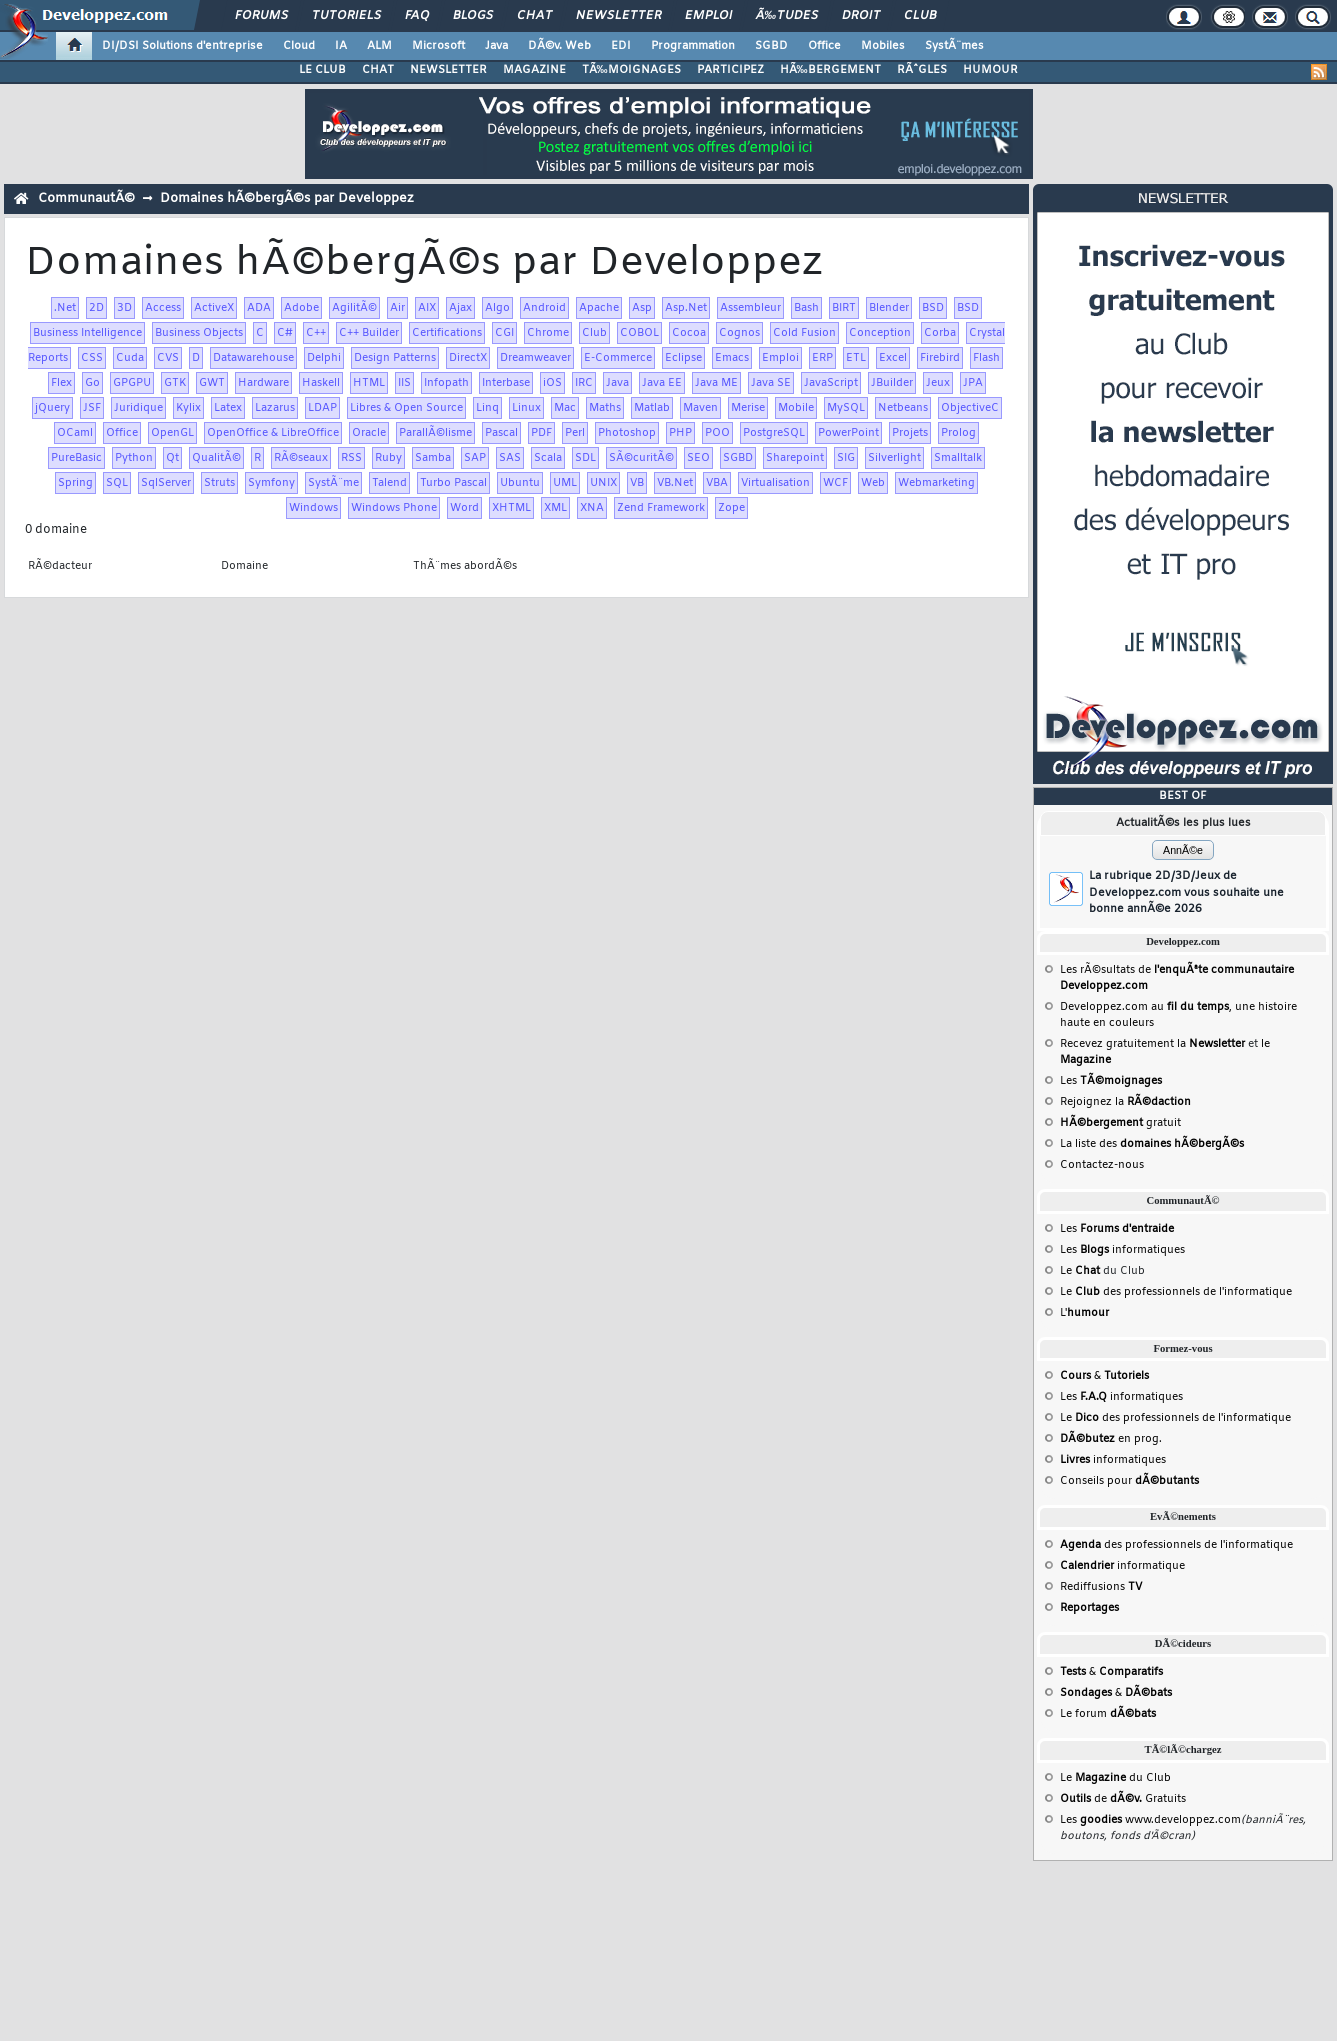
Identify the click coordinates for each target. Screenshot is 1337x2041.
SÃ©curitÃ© (641, 458)
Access (163, 308)
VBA (717, 483)
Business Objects (199, 333)
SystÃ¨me (333, 483)
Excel (893, 358)
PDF (541, 433)
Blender (889, 308)
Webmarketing (936, 483)
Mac (565, 408)
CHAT (378, 70)
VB (637, 483)
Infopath (446, 383)
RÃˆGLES (922, 70)
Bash (806, 308)
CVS (168, 358)
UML (565, 483)
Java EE (662, 383)
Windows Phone (394, 508)
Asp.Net (686, 308)
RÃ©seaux (301, 458)
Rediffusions (1101, 1587)
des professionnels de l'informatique (1176, 1545)
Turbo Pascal (453, 483)
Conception (880, 333)
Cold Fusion (804, 333)
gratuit (1120, 1123)
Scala (548, 458)
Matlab (652, 408)
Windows (313, 508)
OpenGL (172, 433)
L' (1084, 1313)
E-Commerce (618, 358)
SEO (698, 458)
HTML (369, 383)
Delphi (324, 358)
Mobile (796, 408)
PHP (680, 433)
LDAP (322, 408)
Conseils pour (1129, 1481)
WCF (835, 483)
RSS (351, 458)
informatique (1122, 1566)
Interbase (506, 383)
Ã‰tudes (787, 16)
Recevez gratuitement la (1152, 1044)
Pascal (501, 433)
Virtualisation (775, 483)
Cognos (739, 333)
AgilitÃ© (354, 308)
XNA (592, 508)
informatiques (1113, 1460)
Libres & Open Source (406, 408)
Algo (497, 308)
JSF (92, 408)
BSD (933, 308)
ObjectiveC (970, 408)
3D (124, 308)
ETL (856, 358)
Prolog (958, 433)
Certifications (447, 333)
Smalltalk (958, 458)
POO (717, 433)
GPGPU (132, 383)
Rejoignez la (1125, 1102)
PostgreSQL (774, 433)
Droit (861, 16)
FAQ (417, 16)
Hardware (263, 383)
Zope (731, 508)
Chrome (548, 333)
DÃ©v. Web (559, 46)
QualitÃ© (216, 458)
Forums (261, 16)
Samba (433, 458)
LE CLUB (322, 70)
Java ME (716, 383)
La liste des (1152, 1144)
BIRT (844, 308)
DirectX (468, 358)
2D (96, 308)
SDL (585, 458)
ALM (379, 46)
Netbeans (903, 408)
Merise (748, 408)
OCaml (75, 433)
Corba (940, 333)
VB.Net (675, 483)
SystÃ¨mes (954, 46)
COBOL (639, 333)
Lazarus (275, 408)
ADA (259, 308)
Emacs (732, 358)
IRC (584, 383)
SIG (846, 458)
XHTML (511, 508)
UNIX (603, 483)
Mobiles (883, 46)
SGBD (771, 46)
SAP (475, 458)
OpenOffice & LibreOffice (273, 433)
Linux (526, 408)
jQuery (52, 408)
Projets (910, 433)
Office (824, 46)
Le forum (1108, 1714)
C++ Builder (369, 333)
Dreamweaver (535, 358)
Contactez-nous (1102, 1165)
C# (285, 333)
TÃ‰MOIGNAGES (631, 70)
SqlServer (166, 483)
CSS (92, 358)
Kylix (188, 408)
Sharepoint (795, 458)
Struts (219, 483)
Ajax (460, 308)
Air (397, 308)
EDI (621, 46)
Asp (642, 308)
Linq (487, 408)
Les (1111, 1081)
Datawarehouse (253, 358)
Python (134, 458)
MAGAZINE (534, 70)
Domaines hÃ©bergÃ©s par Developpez (287, 198)
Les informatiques (1122, 1250)
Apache (599, 308)
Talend (389, 483)
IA (341, 46)
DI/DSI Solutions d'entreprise (182, 46)
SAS (510, 458)
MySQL (846, 408)
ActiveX (214, 308)
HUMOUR (990, 70)
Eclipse (683, 358)
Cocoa (689, 333)
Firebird (940, 358)
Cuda (130, 358)
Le (1080, 1271)
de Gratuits (1123, 1799)
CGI (504, 333)
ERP (822, 358)
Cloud (299, 46)
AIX (427, 308)
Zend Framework (661, 508)
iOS (552, 383)
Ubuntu (520, 483)
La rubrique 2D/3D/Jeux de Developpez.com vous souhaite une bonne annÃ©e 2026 (1186, 892)
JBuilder (892, 383)
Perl (575, 433)
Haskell (321, 383)
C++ (316, 333)
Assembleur (750, 308)
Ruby (388, 458)
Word (464, 508)
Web (873, 483)
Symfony (271, 483)
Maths (605, 408)
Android (544, 308)
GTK (175, 383)
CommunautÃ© (86, 198)
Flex (61, 383)
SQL (117, 483)
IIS (404, 383)
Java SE (771, 383)
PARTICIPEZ (730, 70)
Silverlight (894, 458)
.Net (65, 308)
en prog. (1111, 1439)
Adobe (301, 308)
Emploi (708, 16)
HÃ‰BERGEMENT (830, 70)
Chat (534, 16)
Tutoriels (346, 16)
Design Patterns (395, 358)
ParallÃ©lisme (435, 433)
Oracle (369, 433)
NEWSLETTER (448, 70)
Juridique (138, 408)
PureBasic (76, 458)
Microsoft (438, 46)
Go (92, 383)
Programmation (693, 46)
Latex (228, 408)
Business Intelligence (87, 333)
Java (496, 46)
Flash (986, 358)
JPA (973, 383)
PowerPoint (848, 433)
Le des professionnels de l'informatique (1176, 1292)
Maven (700, 408)
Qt (172, 458)
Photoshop (627, 433)
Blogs (473, 16)
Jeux (938, 383)
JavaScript (831, 383)
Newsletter (618, 16)
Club (920, 16)
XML (555, 508)
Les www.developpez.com (1150, 1820)
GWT (212, 383)
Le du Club (1115, 1778)
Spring (75, 483)
